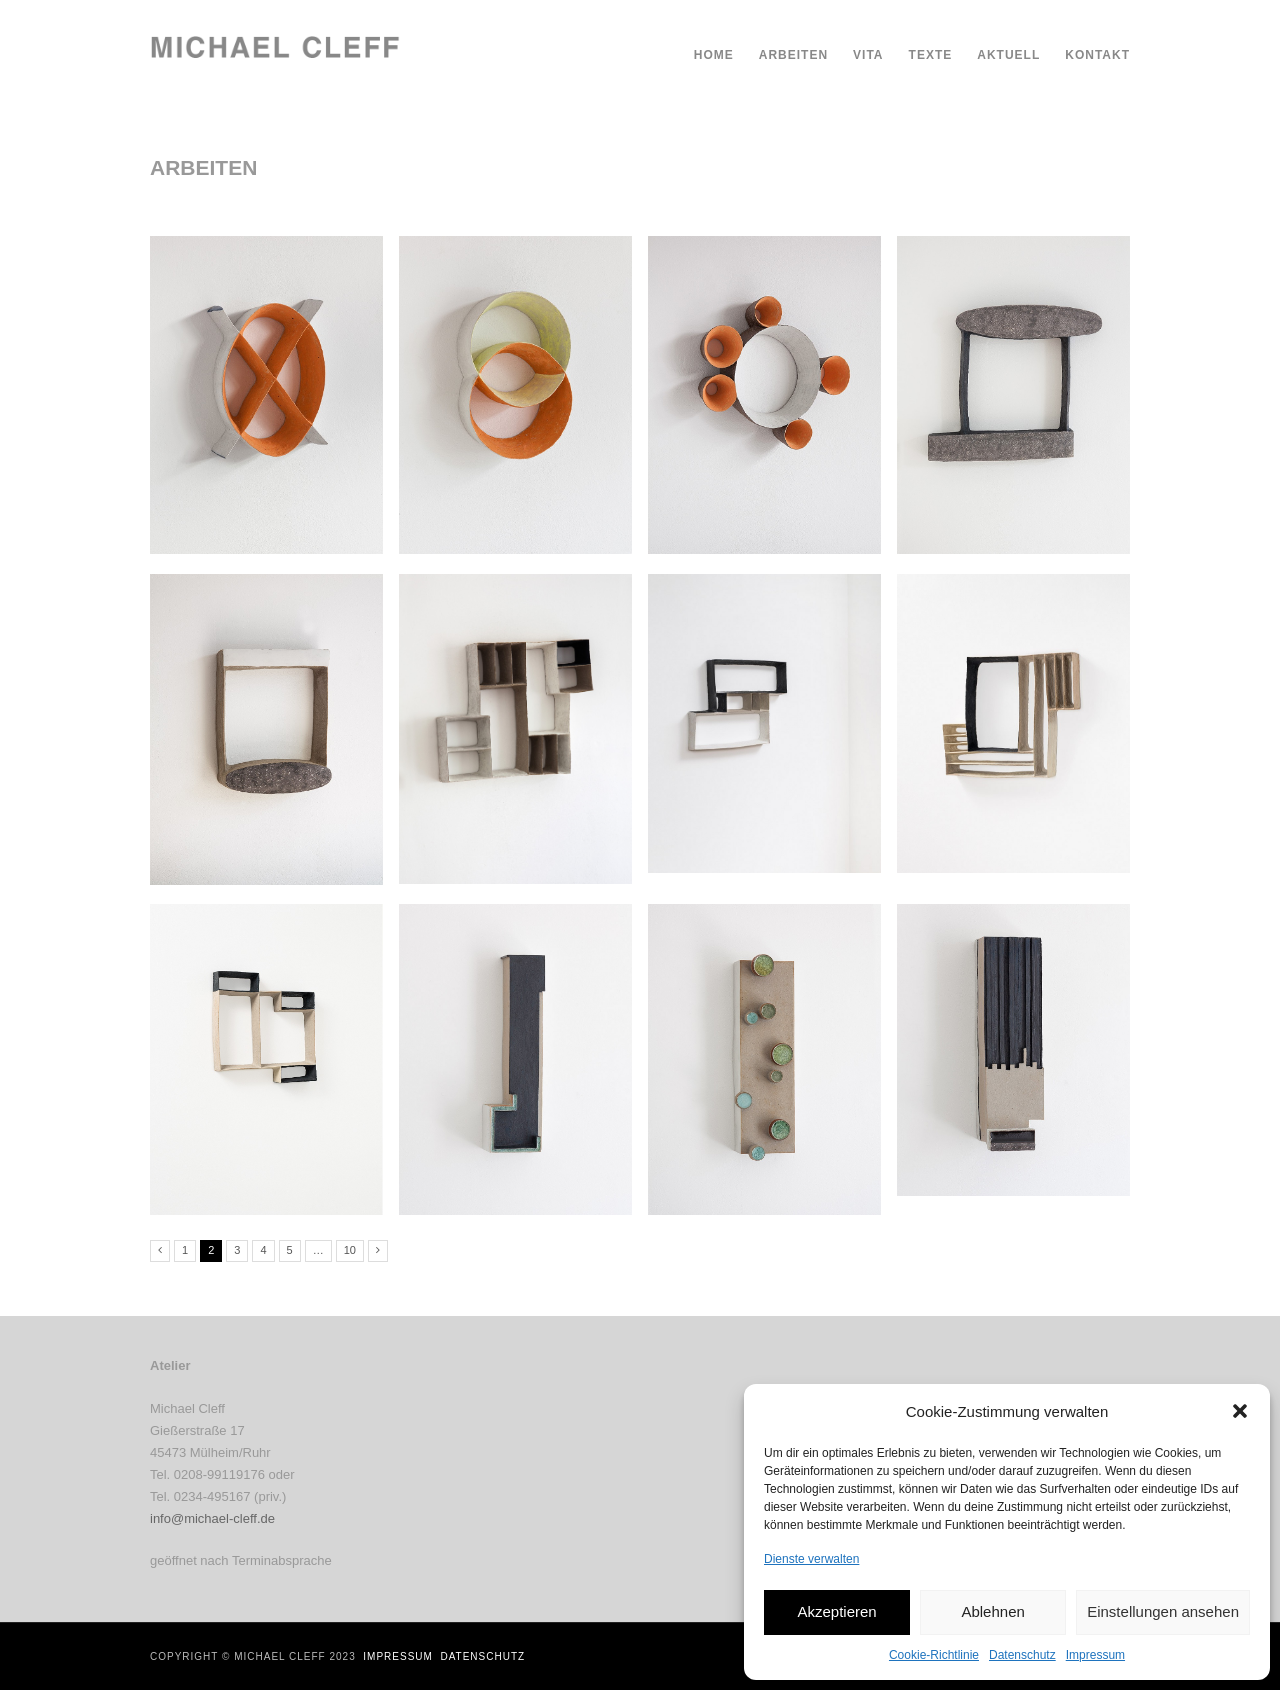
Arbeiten (793, 55)
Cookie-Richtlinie (934, 1655)
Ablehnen (992, 1611)
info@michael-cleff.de (212, 1518)
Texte (931, 55)
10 (350, 1250)
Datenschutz (1022, 1655)
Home (714, 55)
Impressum (1095, 1655)
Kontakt (1097, 55)
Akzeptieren (836, 1611)
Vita (868, 55)
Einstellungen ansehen (1163, 1611)
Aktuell (1008, 55)
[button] (1240, 1411)
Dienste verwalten (811, 1559)
